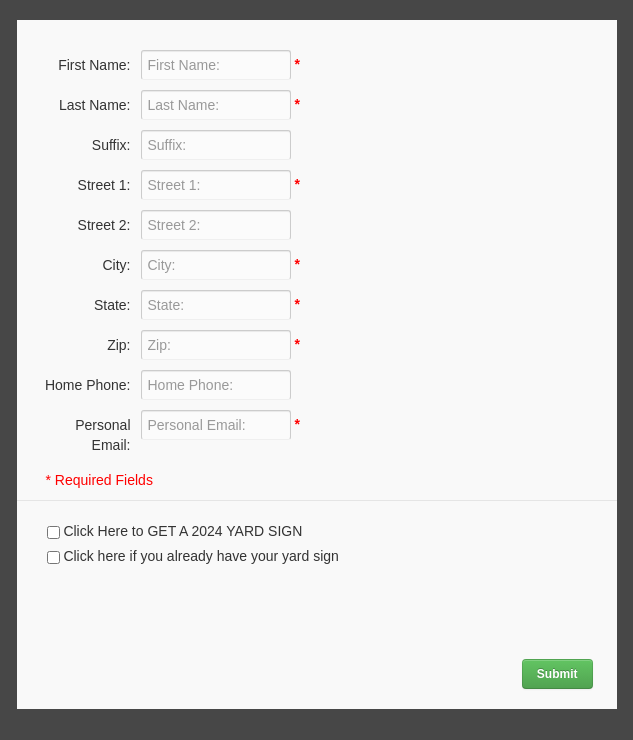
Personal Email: (102, 435)
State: (112, 305)
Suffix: (111, 145)
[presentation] (169, 610)
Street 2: (104, 225)
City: (117, 265)
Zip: (118, 345)
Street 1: (104, 185)
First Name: (94, 65)
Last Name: (95, 105)
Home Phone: (88, 385)
